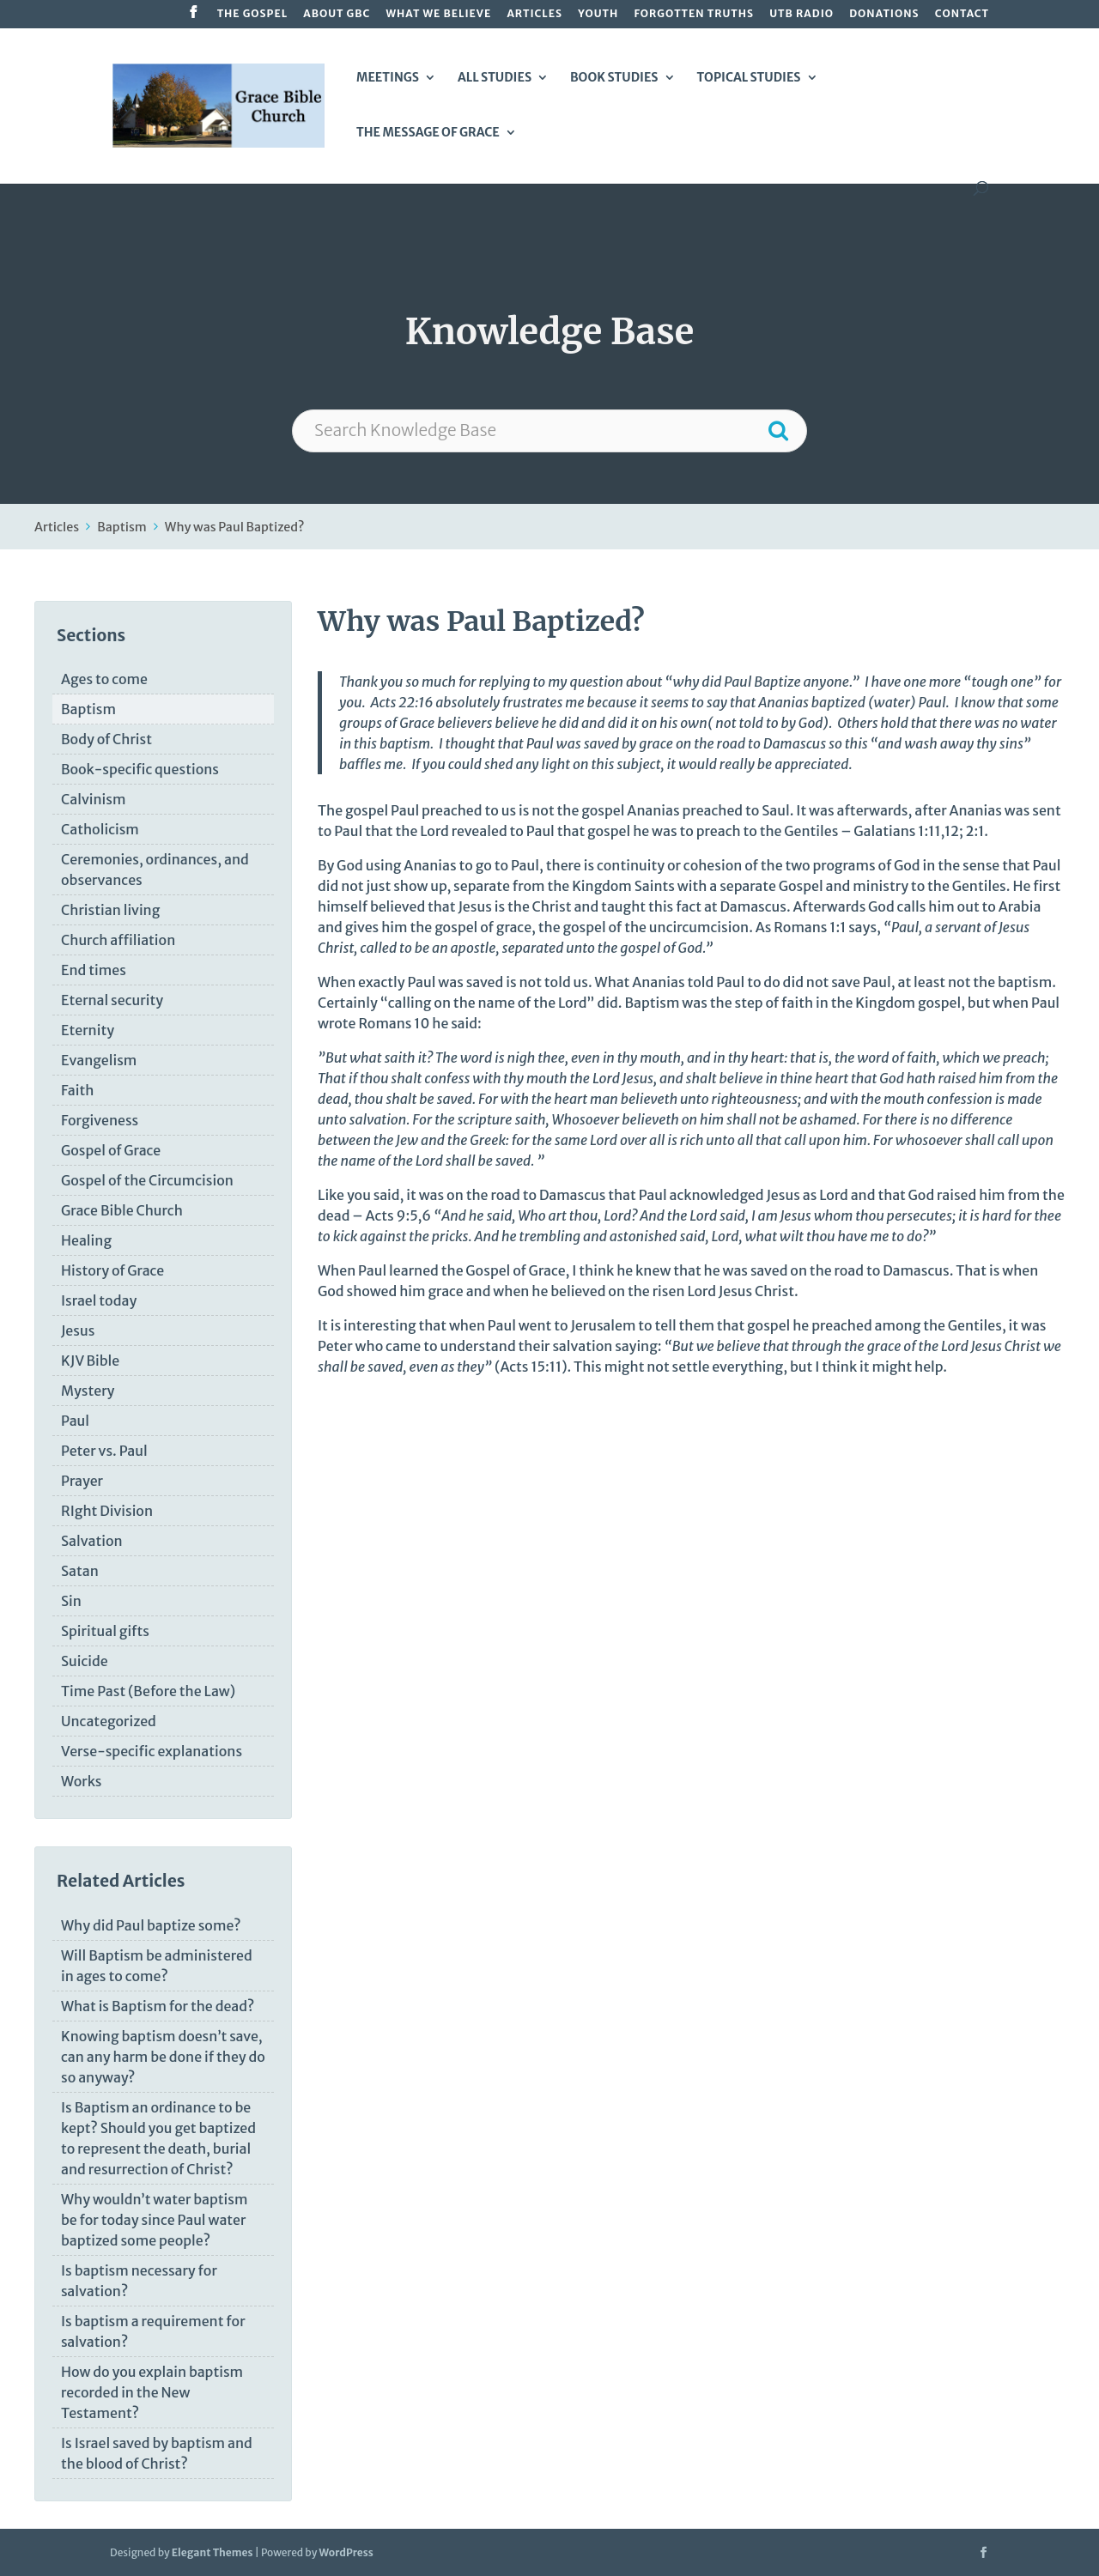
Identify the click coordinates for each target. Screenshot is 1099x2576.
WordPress (346, 2552)
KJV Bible (90, 1360)
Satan (80, 1570)
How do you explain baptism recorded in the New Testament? (152, 2392)
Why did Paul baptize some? (151, 1925)
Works (81, 1781)
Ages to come (104, 679)
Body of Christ (106, 739)
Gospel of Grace (111, 1150)
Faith (77, 1090)
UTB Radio (801, 14)
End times (93, 970)
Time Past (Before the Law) (148, 1691)
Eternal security (112, 1000)
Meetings (387, 78)
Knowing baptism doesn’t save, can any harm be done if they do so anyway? (163, 2056)
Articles (534, 14)
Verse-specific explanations (151, 1751)
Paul (75, 1420)
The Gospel (252, 14)
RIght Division (107, 1510)
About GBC (336, 14)
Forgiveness (99, 1120)
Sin (71, 1600)
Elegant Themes (212, 2552)
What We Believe (438, 14)
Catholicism (100, 829)
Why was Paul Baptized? (235, 527)
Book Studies (614, 78)
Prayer (82, 1480)
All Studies (494, 78)
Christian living (110, 909)
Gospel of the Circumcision (147, 1180)
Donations (884, 14)
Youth (598, 14)
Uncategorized (108, 1721)
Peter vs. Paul (104, 1450)
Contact (962, 14)
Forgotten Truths (694, 14)
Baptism (122, 527)
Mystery (87, 1390)
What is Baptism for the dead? (157, 2006)
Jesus (77, 1330)
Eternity (87, 1030)
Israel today (99, 1300)
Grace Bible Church (122, 1210)
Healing (86, 1240)
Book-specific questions (140, 769)
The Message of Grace (428, 133)
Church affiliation (118, 940)
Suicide (84, 1661)
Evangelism (99, 1060)
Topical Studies (748, 78)
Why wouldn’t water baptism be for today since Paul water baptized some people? (154, 2220)
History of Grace (112, 1270)
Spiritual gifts (105, 1631)
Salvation (92, 1540)
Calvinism (93, 799)
